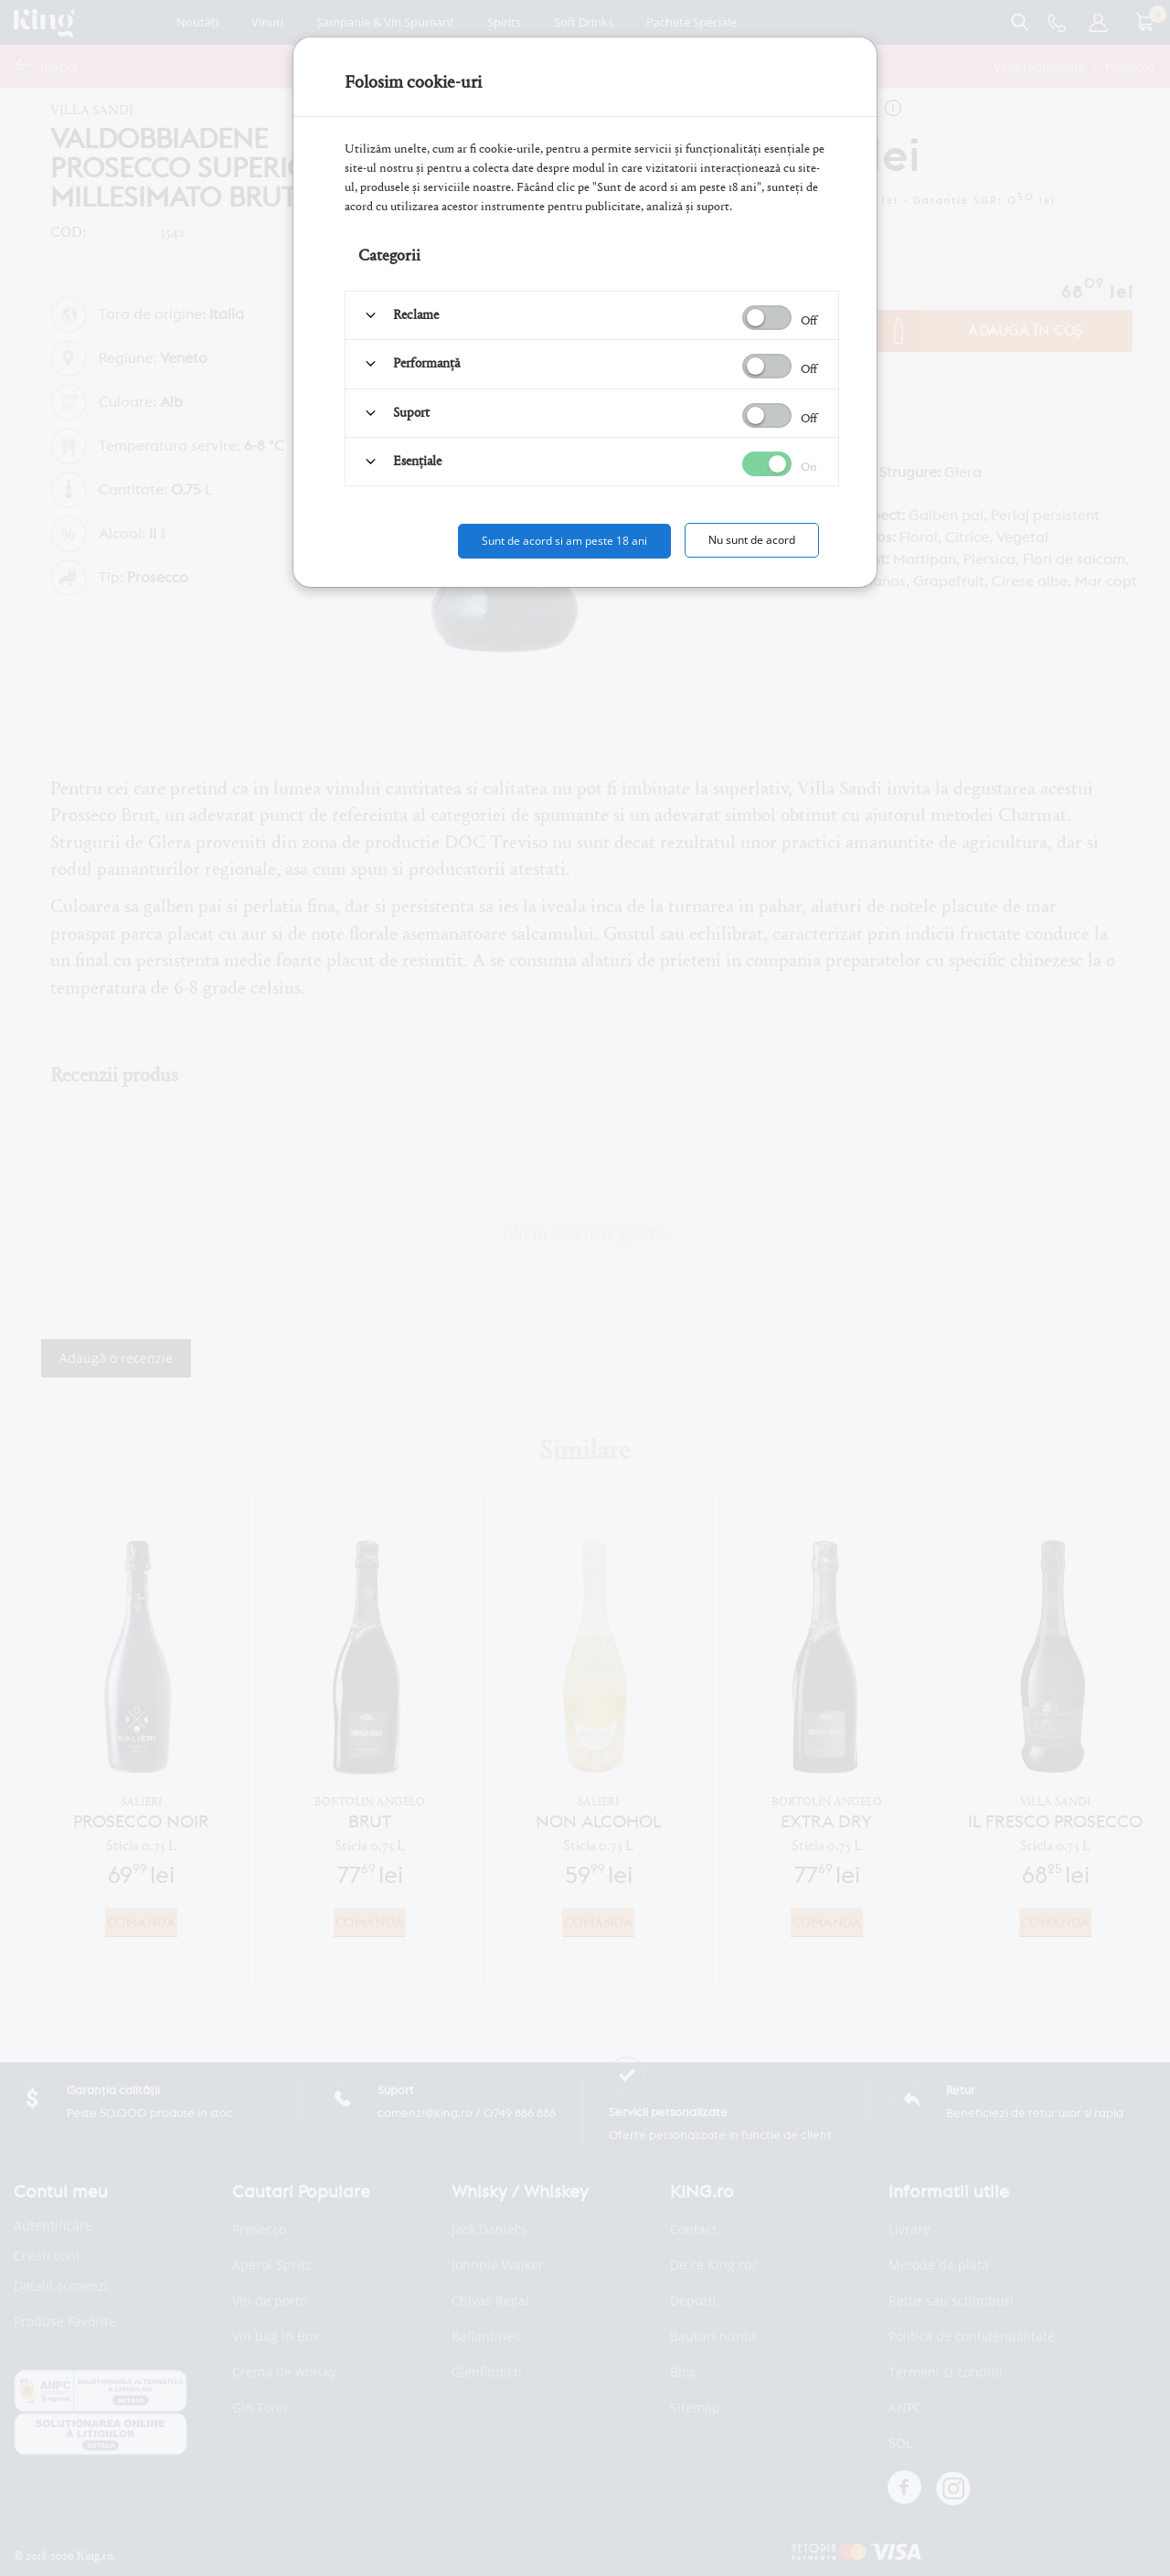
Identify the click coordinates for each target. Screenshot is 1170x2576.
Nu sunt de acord (751, 540)
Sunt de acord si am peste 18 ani (564, 540)
